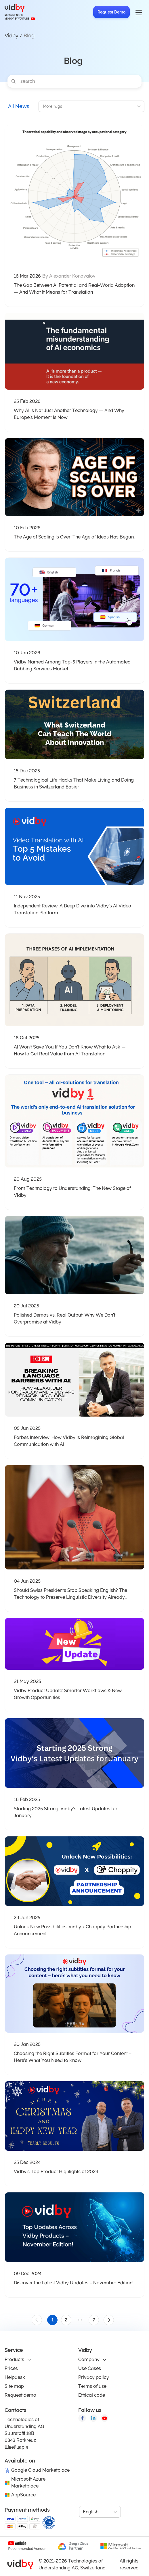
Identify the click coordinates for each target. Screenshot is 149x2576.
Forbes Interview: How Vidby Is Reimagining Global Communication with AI (69, 1441)
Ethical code (91, 2395)
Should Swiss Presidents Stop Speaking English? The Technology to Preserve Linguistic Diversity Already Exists (70, 1594)
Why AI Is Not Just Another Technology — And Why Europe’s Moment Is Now (69, 414)
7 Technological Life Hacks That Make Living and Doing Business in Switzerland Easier (74, 783)
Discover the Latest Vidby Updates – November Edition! (73, 2282)
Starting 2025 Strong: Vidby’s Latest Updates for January (65, 1812)
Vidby (11, 35)
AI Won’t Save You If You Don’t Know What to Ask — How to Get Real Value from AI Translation (70, 1050)
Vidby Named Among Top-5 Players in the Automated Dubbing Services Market (72, 665)
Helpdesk (15, 2377)
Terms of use (92, 2386)
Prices (11, 2368)
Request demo (20, 2395)
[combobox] (43, 106)
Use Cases (89, 2368)
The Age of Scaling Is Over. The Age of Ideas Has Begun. (74, 537)
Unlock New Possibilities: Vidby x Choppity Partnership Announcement (72, 1930)
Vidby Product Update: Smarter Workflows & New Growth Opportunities (68, 1694)
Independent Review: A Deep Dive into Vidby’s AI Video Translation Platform (72, 909)
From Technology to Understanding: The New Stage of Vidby (72, 1192)
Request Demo (111, 12)
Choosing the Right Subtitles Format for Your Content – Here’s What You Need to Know (72, 2057)
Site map (14, 2386)
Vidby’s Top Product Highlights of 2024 (56, 2171)
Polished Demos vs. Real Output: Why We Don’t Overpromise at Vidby (64, 1318)
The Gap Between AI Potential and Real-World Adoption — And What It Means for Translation (74, 288)
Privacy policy (93, 2377)
